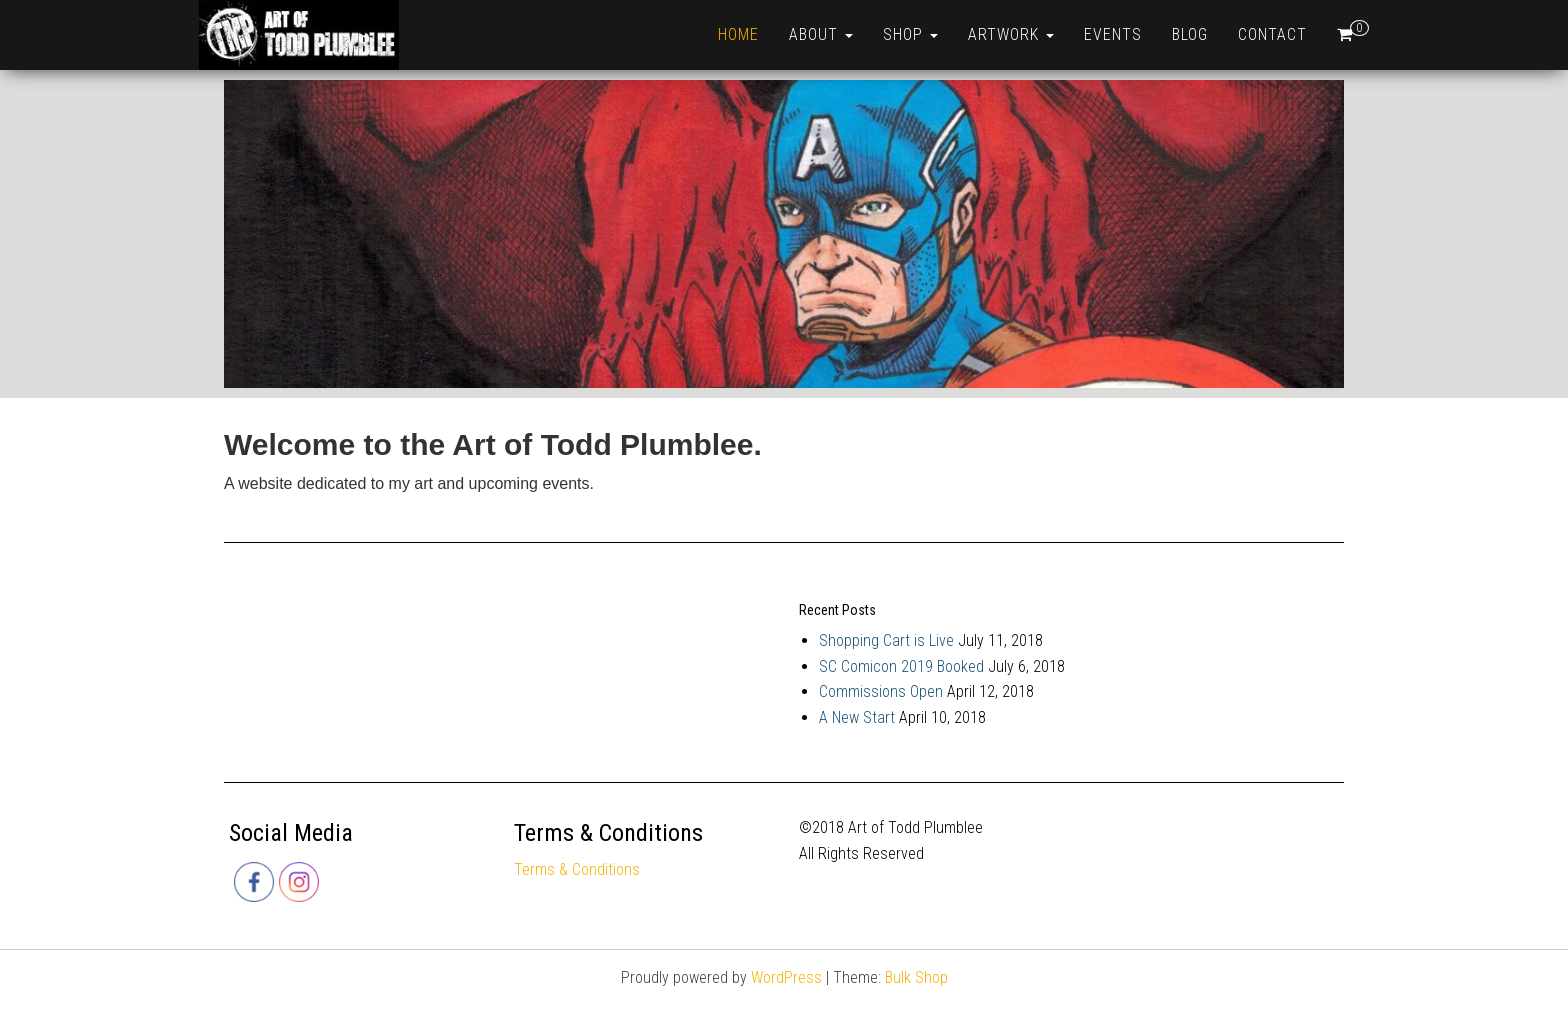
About (821, 34)
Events (1113, 34)
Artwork (1011, 34)
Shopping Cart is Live (886, 640)
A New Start (857, 717)
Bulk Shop (916, 977)
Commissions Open (881, 691)
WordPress (786, 977)
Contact (1272, 34)
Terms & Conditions (577, 869)
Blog (1190, 34)
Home (738, 34)
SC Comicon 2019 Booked (901, 666)
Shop (910, 34)
